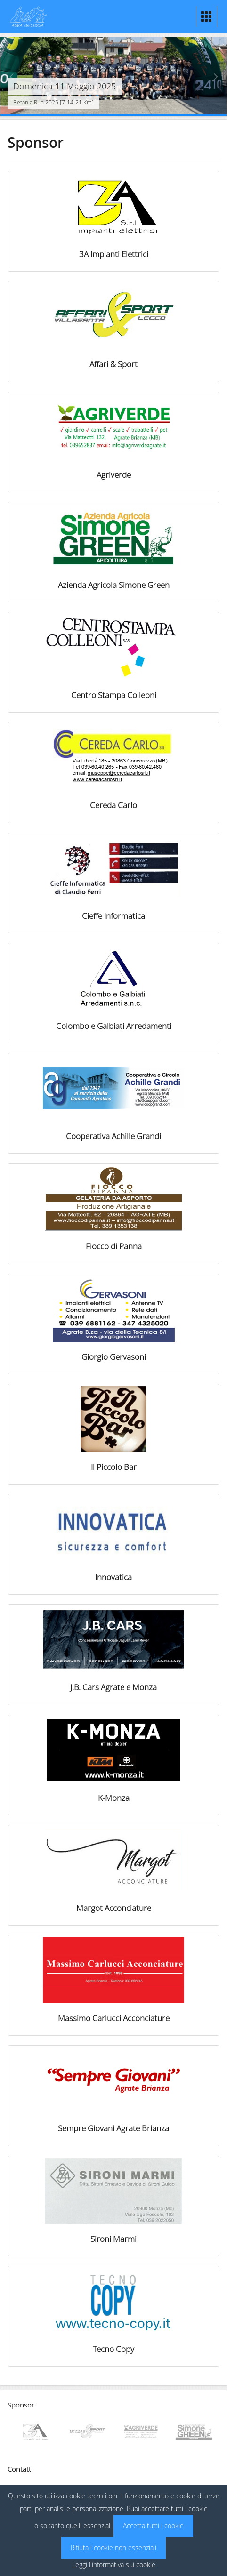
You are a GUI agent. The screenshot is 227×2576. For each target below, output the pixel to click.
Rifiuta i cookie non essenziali (113, 2547)
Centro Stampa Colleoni (113, 695)
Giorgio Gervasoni (113, 1356)
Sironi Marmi (113, 2238)
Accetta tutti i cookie (153, 2525)
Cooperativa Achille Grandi (113, 1136)
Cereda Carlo (113, 805)
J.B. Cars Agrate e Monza (113, 1687)
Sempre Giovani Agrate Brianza (113, 2128)
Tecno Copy (113, 2348)
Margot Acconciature (113, 1907)
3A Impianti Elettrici (113, 254)
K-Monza (114, 1797)
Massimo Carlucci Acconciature (114, 2018)
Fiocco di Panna (114, 1246)
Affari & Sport (113, 364)
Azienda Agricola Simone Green (114, 584)
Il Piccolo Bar (114, 1466)
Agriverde (114, 474)
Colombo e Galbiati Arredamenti (113, 1025)
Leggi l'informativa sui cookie (113, 2564)
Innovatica (113, 1577)
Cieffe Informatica (113, 915)
